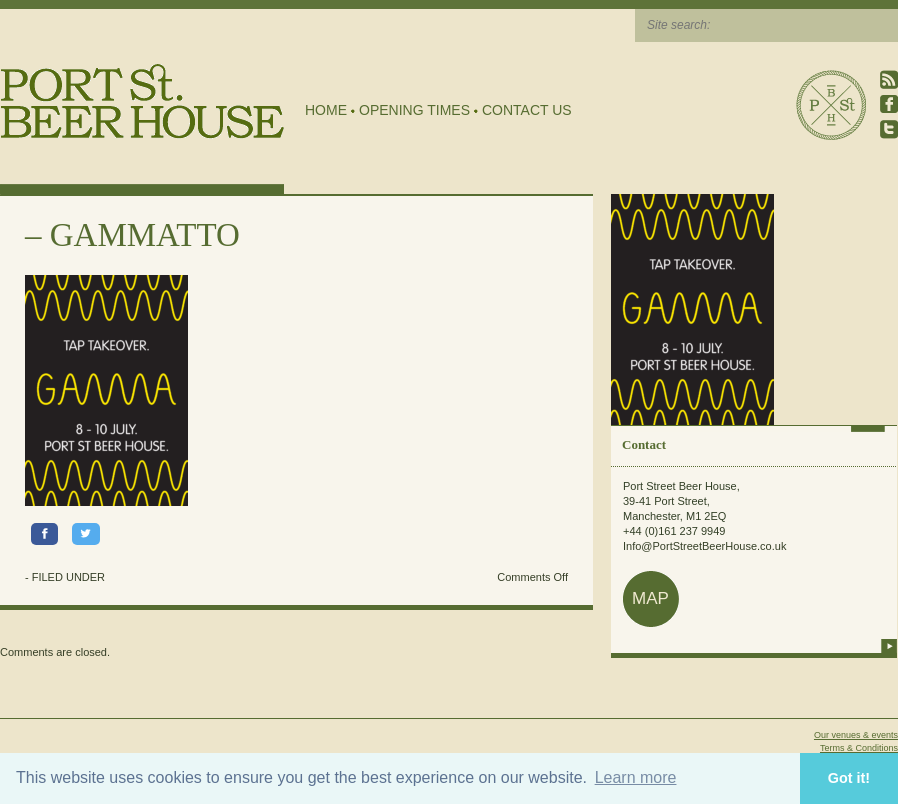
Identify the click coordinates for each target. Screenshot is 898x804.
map (650, 598)
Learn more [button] (636, 777)
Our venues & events (856, 735)
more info (889, 646)
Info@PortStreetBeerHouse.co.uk (704, 546)
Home (326, 110)
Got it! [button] (849, 778)
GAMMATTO (145, 235)
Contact (644, 444)
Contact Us (527, 110)
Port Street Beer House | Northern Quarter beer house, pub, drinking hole (142, 101)
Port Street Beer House (831, 105)
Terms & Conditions (859, 748)
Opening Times (414, 110)
